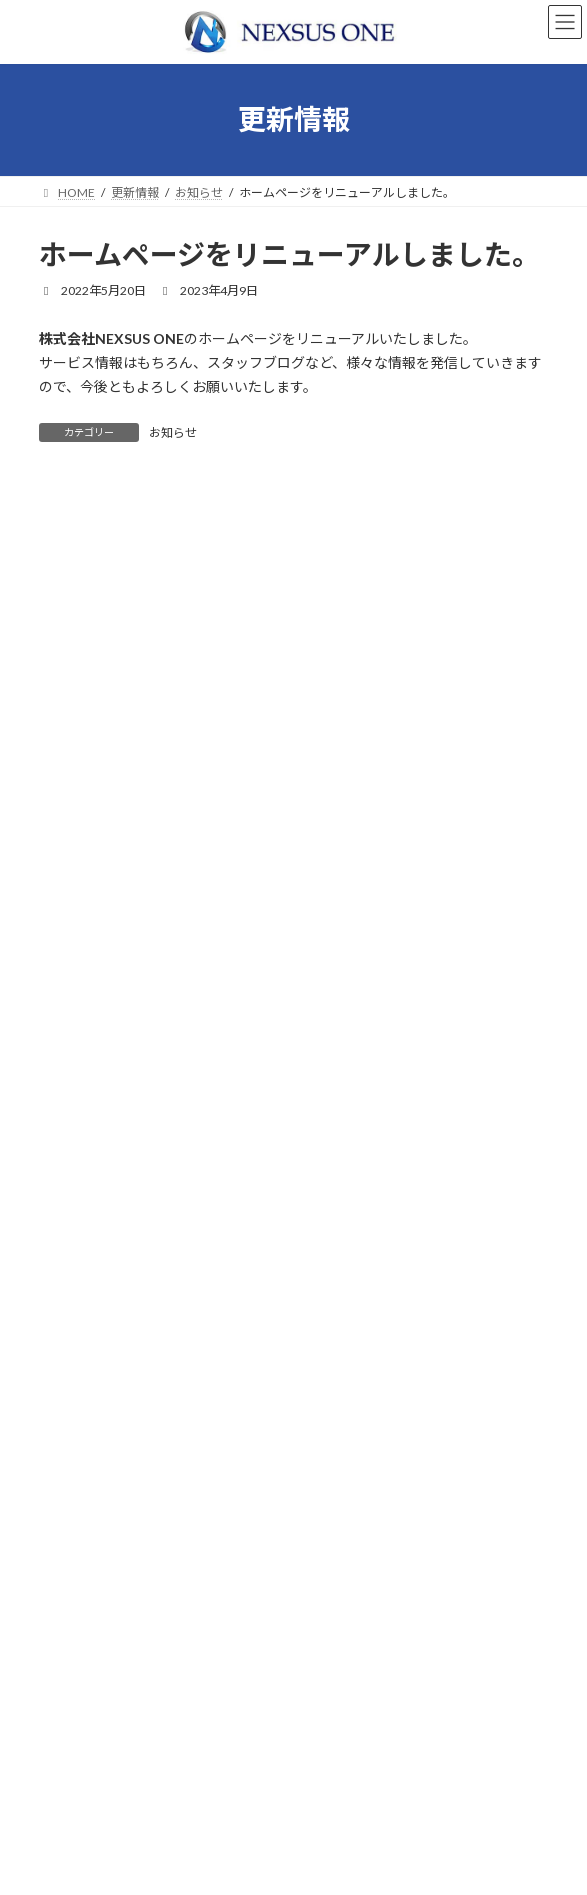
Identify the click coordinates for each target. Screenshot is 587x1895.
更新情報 (75, 1818)
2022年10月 (84, 1122)
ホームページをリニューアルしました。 (164, 1013)
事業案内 (75, 1679)
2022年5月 (80, 1158)
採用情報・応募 (93, 1749)
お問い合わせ (87, 1783)
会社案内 (75, 1714)
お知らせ (173, 432)
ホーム (69, 1644)
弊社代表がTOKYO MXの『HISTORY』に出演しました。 (219, 940)
